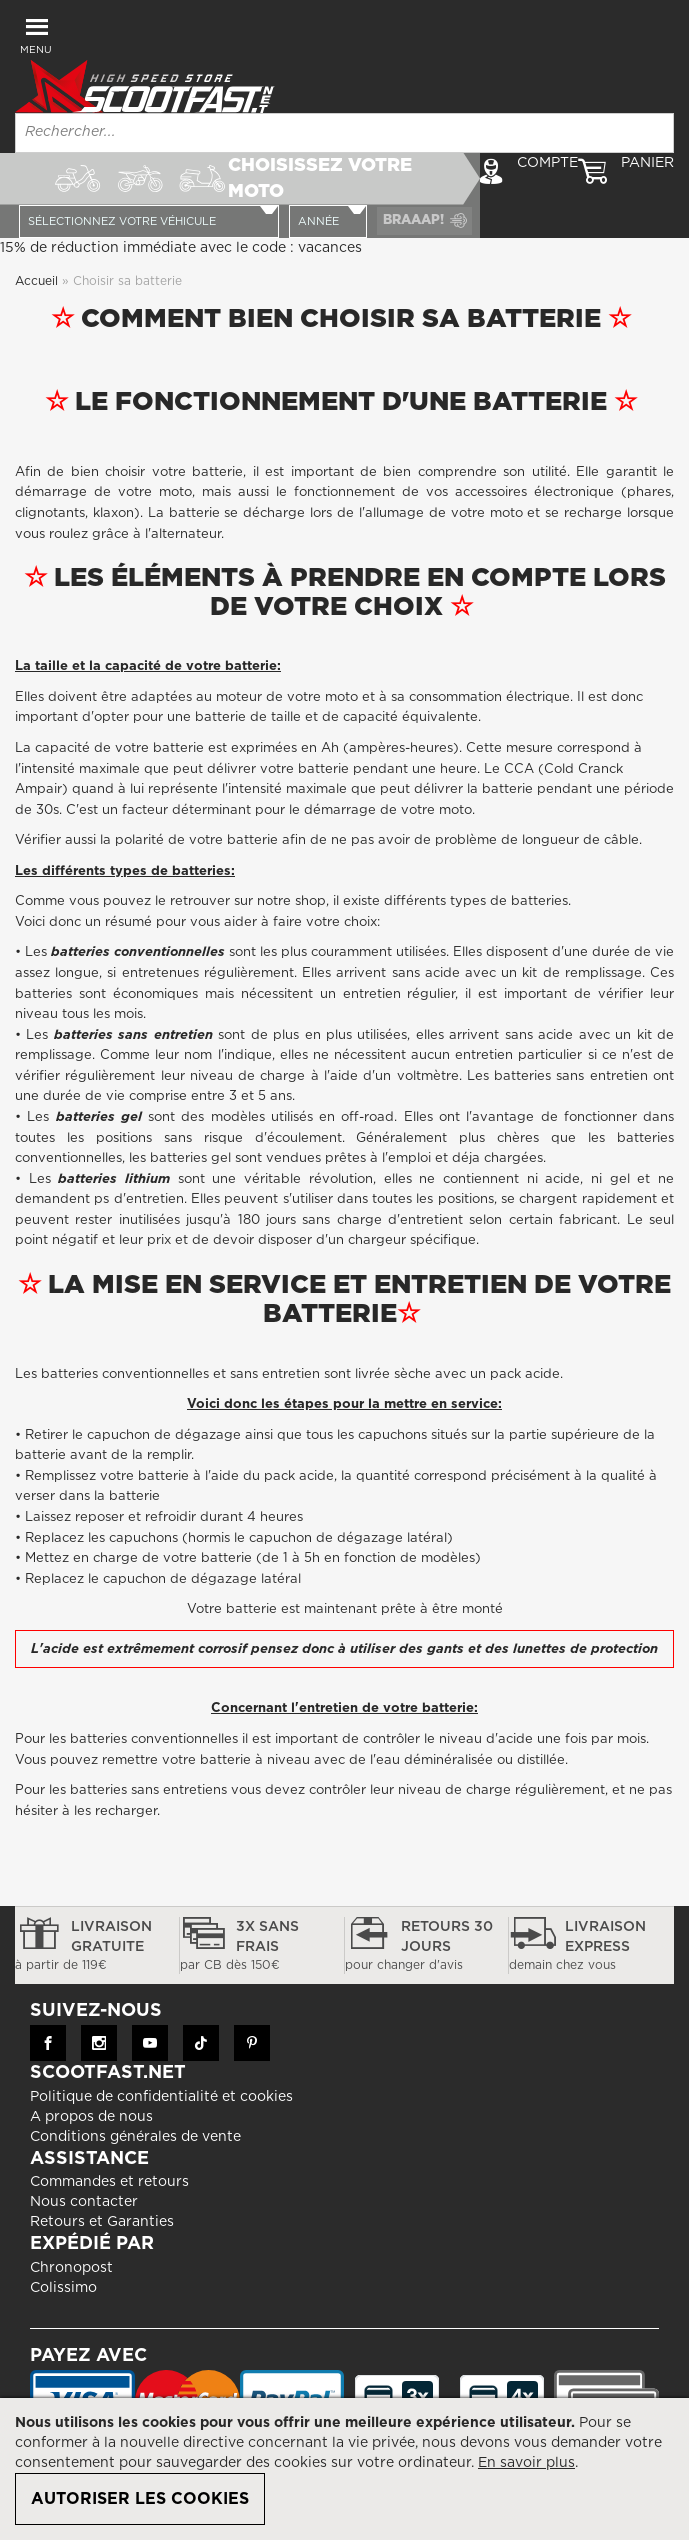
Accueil (38, 314)
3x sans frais (262, 1981)
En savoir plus (526, 2463)
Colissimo (63, 2321)
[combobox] (344, 133)
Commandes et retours (109, 2216)
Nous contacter (84, 2236)
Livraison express (591, 1981)
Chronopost (71, 2301)
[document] (344, 2469)
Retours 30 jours (427, 1981)
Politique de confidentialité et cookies (161, 2130)
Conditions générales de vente (135, 2170)
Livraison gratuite (97, 1981)
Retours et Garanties (102, 2256)
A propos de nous (91, 2150)
